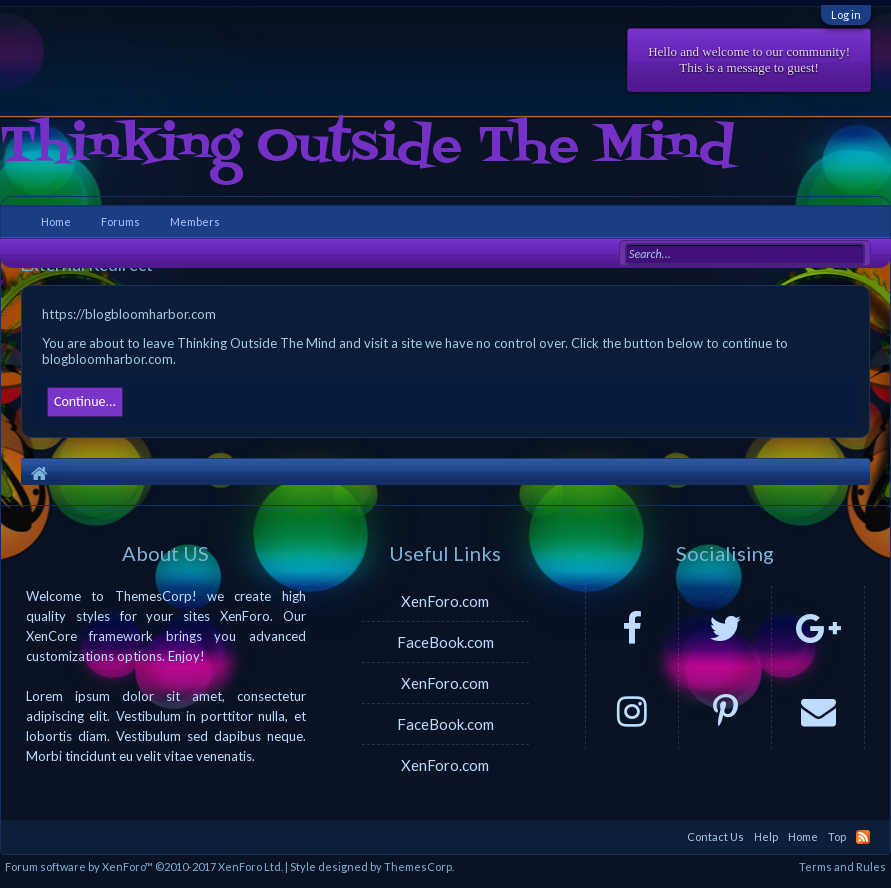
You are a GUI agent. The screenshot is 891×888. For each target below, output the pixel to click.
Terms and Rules (842, 866)
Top (837, 836)
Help (766, 836)
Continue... (85, 401)
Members (195, 221)
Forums (120, 221)
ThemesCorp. (419, 866)
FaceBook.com (445, 642)
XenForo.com (445, 601)
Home (56, 221)
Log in (846, 14)
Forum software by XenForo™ (144, 866)
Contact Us (715, 836)
